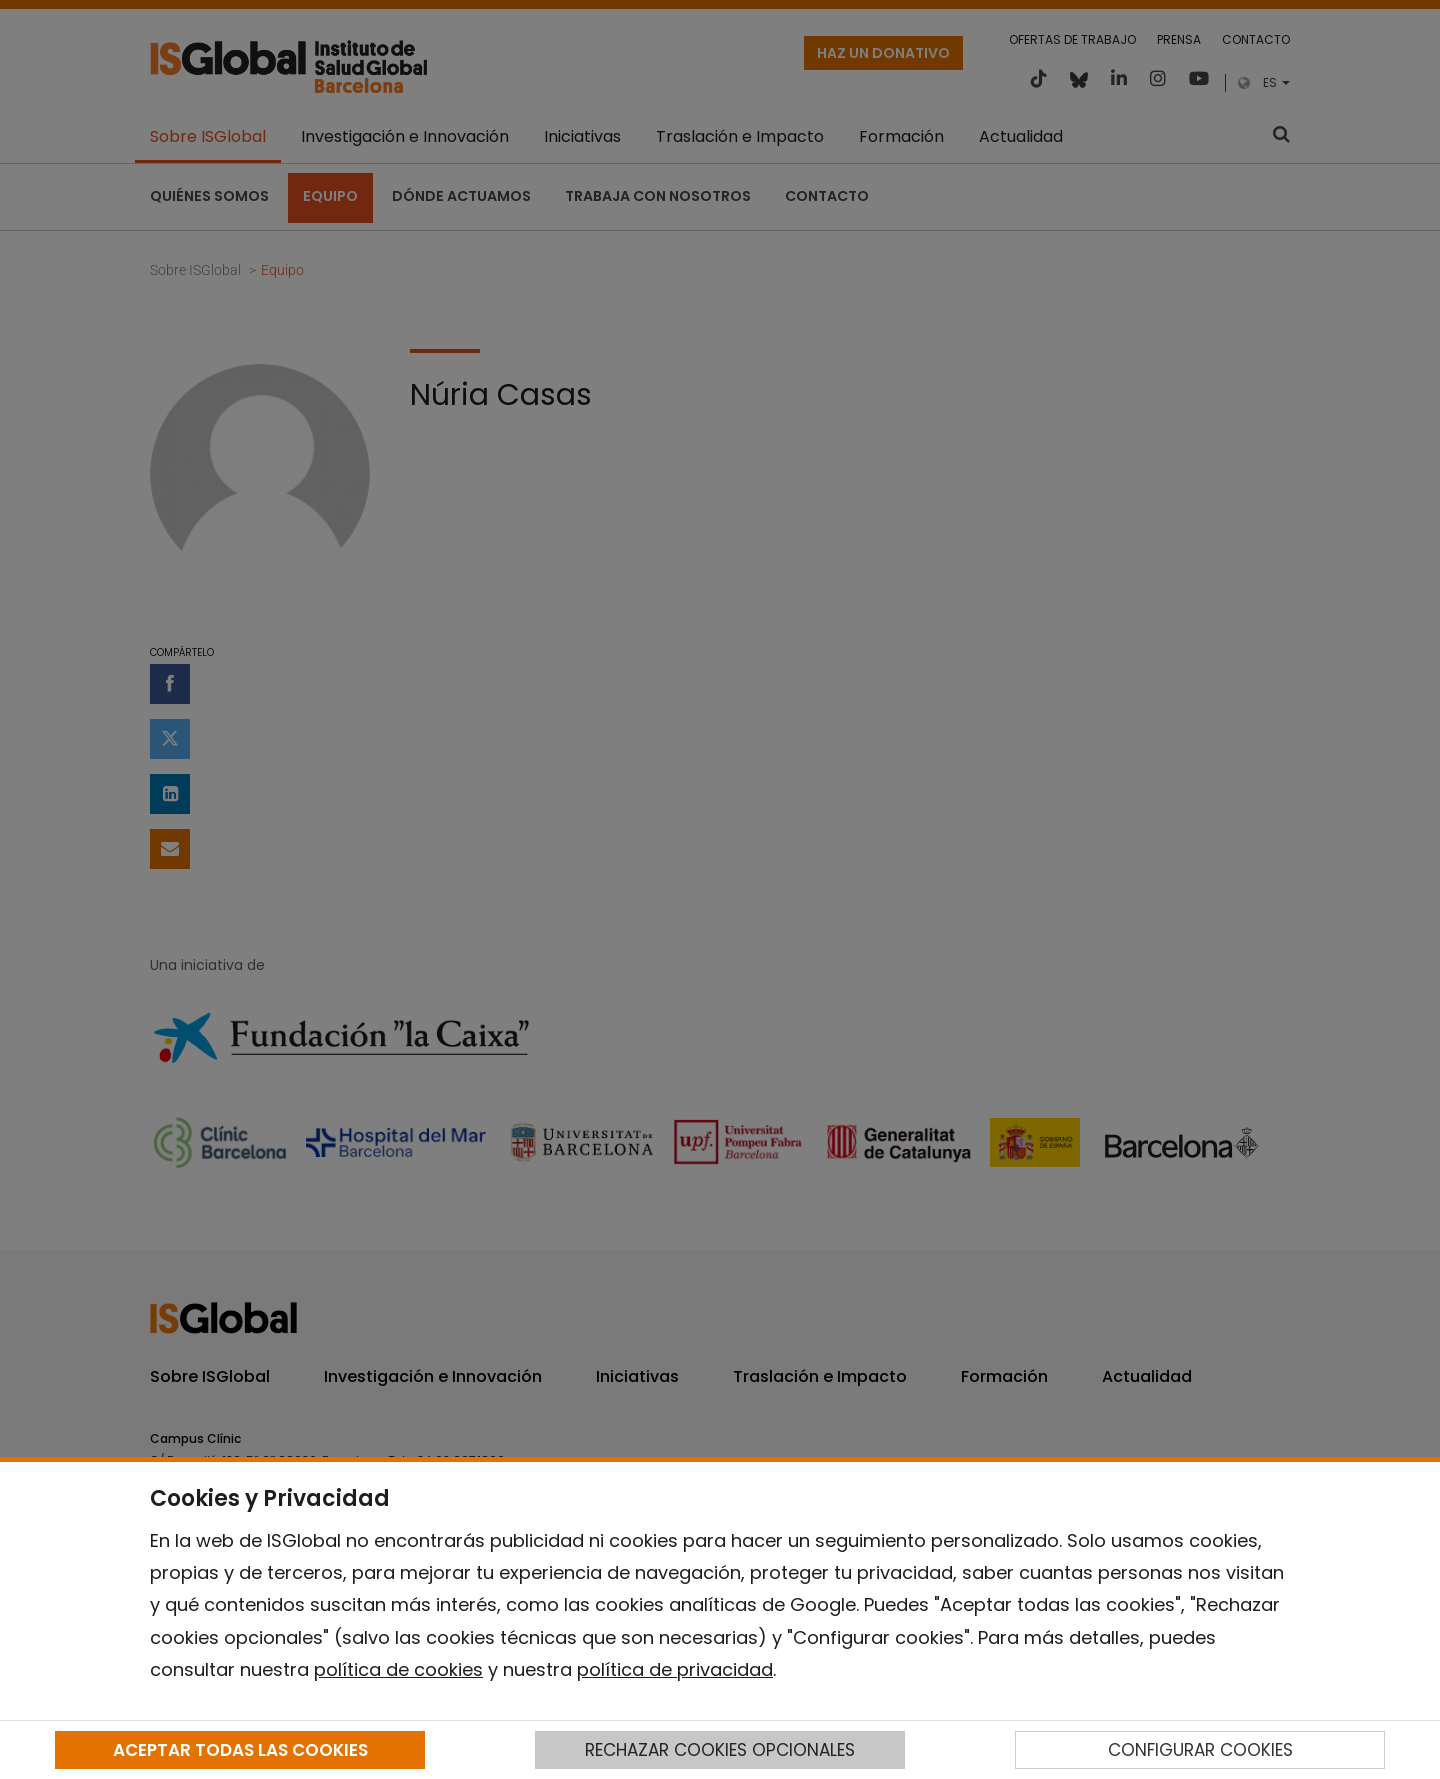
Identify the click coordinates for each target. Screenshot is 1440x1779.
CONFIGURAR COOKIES (1200, 1750)
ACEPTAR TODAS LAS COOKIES (240, 1750)
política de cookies (398, 1669)
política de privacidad (675, 1669)
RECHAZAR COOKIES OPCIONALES (720, 1750)
